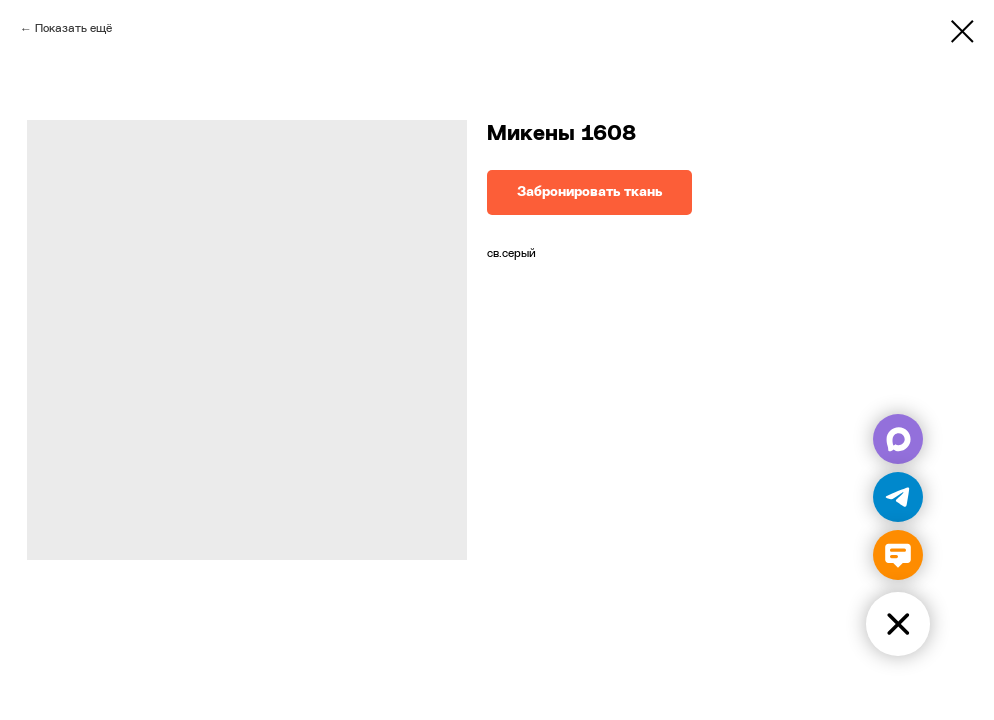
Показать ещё (73, 29)
